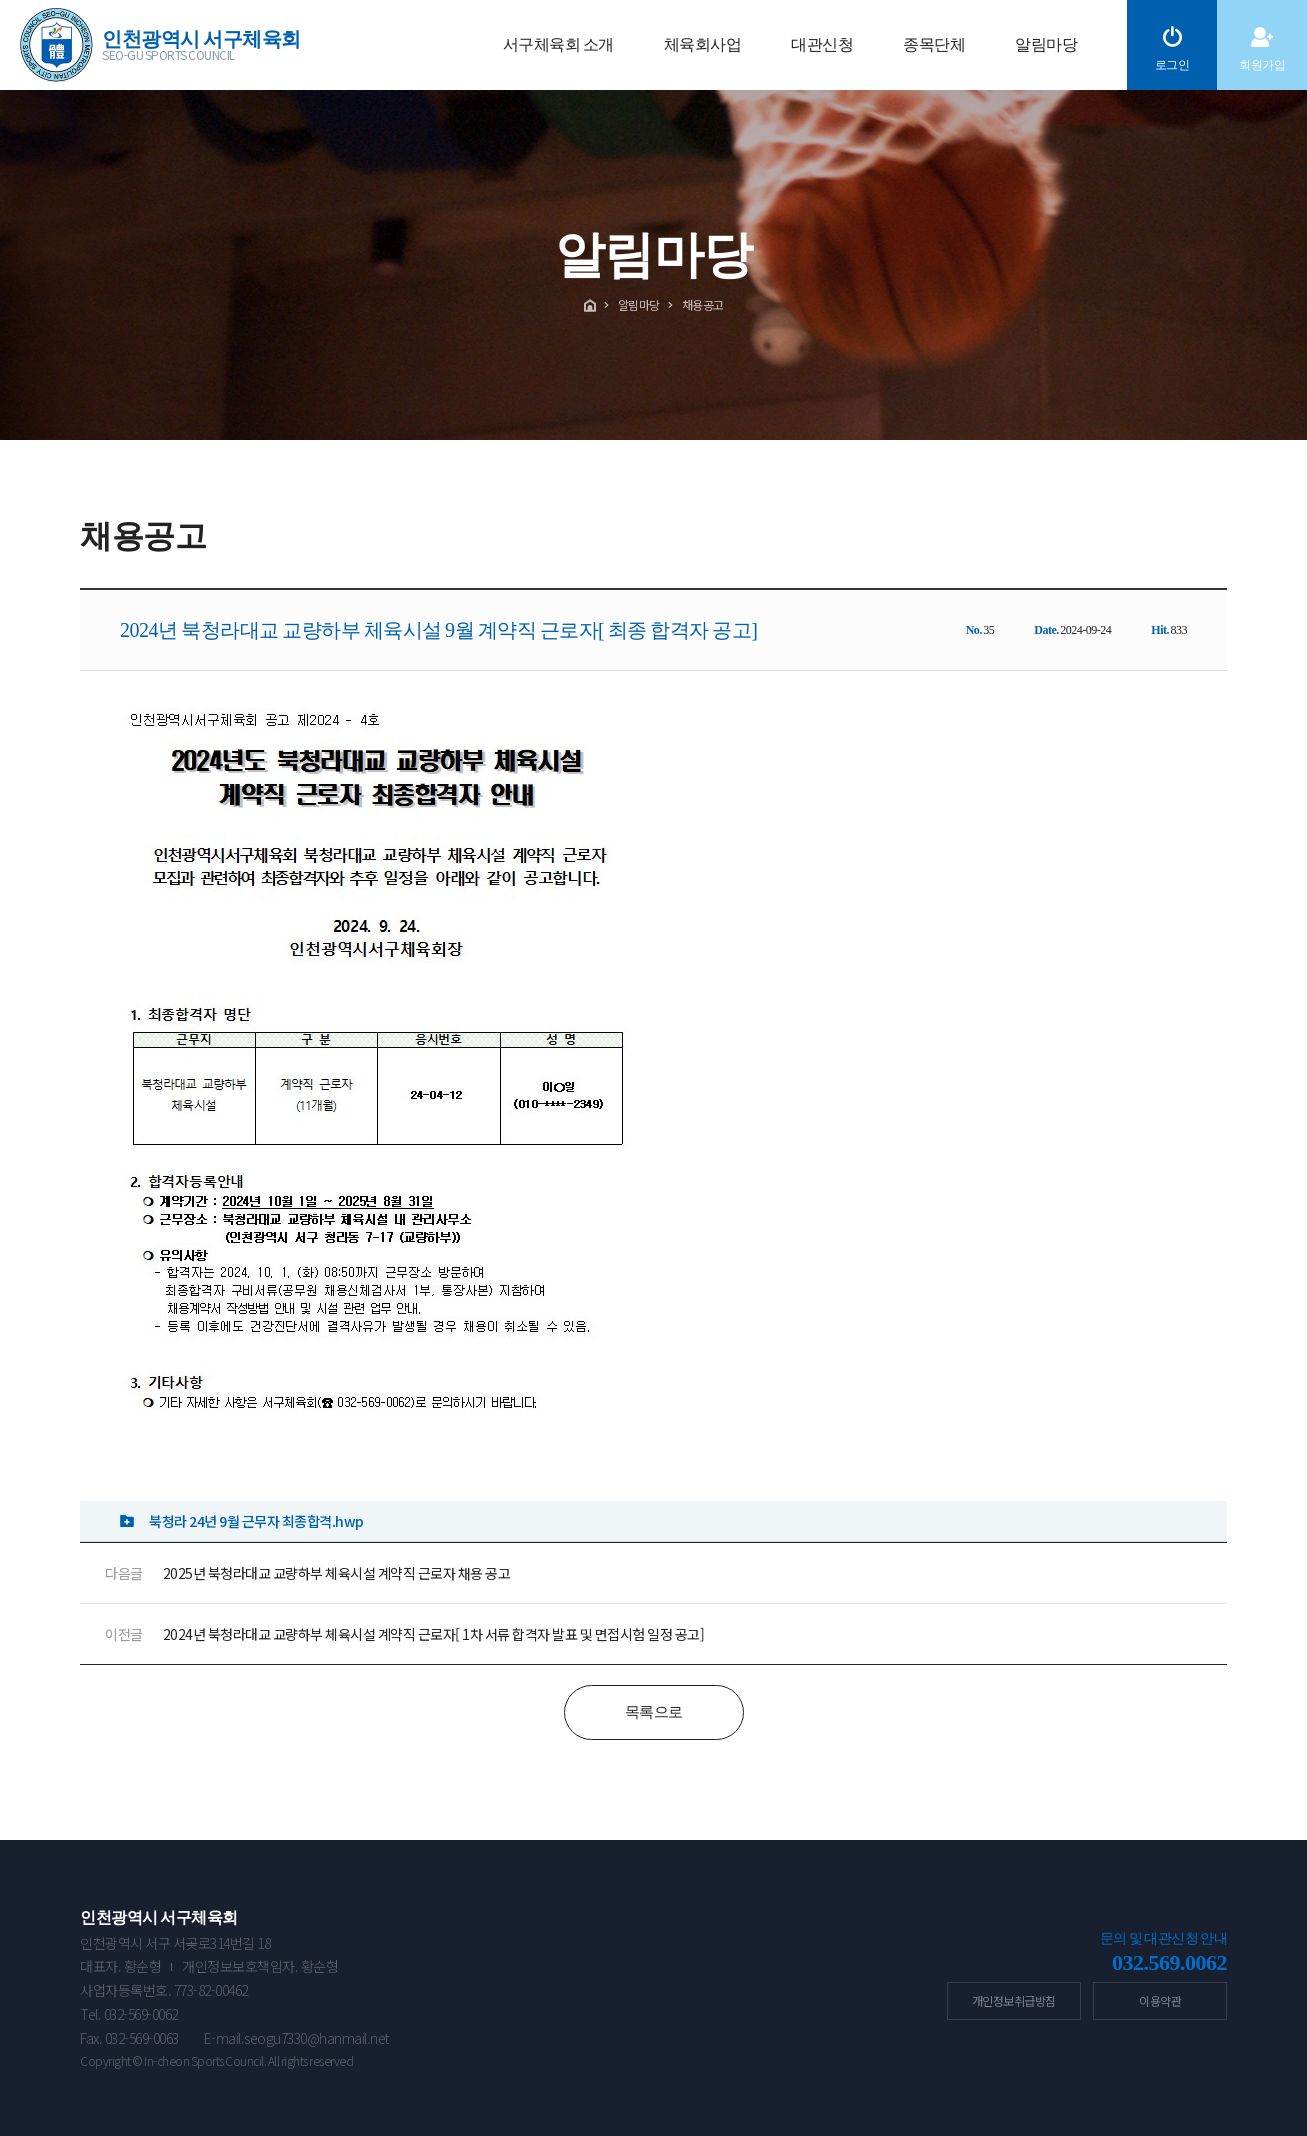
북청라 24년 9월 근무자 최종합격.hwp (256, 1521)
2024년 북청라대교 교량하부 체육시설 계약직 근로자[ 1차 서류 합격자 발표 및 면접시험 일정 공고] (434, 1634)
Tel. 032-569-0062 (129, 2014)
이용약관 (1160, 2000)
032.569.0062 (1169, 1962)
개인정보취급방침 (1014, 2000)
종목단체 (934, 44)
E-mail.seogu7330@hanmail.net (296, 2038)
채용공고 (703, 304)
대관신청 (822, 44)
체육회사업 (703, 44)
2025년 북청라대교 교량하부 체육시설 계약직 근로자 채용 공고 (337, 1573)
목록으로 (654, 1712)
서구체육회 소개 (558, 44)
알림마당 (1046, 44)
